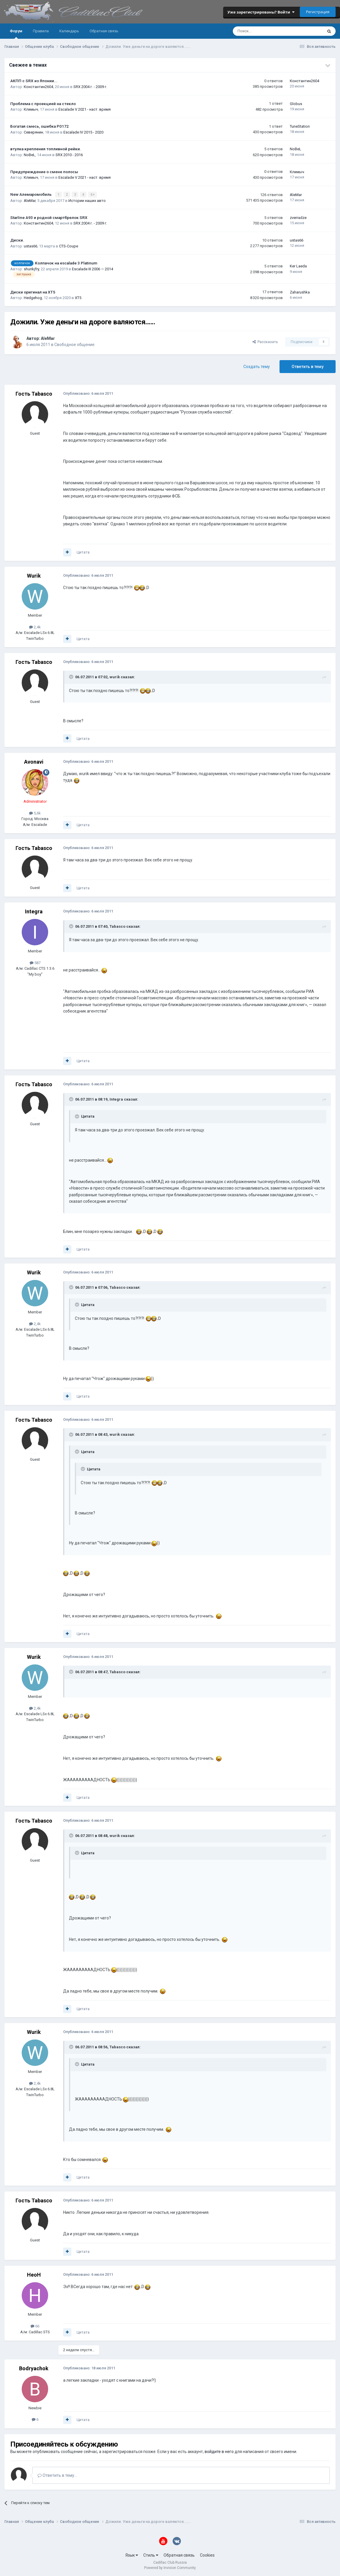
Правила (41, 31)
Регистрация (317, 11)
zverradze (298, 217)
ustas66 (30, 246)
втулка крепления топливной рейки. (45, 148)
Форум (16, 34)
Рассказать (265, 341)
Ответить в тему (308, 366)
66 (35, 2326)
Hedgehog (33, 297)
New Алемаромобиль (31, 194)
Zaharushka (300, 292)
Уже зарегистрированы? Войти (261, 12)
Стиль (150, 2555)
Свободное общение (74, 344)
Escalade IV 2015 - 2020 (83, 132)
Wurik (34, 575)
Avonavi (33, 761)
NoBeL (29, 155)
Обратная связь (104, 31)
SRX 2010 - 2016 (69, 155)
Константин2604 (38, 87)
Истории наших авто (87, 200)
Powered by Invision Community (170, 2567)
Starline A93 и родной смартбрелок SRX (48, 217)
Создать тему (256, 366)
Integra (34, 911)
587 (35, 962)
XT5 (78, 297)
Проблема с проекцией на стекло (43, 103)
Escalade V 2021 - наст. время (84, 109)
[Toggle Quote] (71, 676)
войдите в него (219, 2451)
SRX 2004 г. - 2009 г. (90, 87)
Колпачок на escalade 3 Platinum (66, 262)
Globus (296, 104)
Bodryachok (33, 2368)
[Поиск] (262, 31)
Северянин (33, 132)
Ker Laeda (298, 266)
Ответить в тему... (57, 2475)
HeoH (34, 2275)
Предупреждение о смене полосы (44, 171)
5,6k (35, 813)
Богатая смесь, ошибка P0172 (39, 126)
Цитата (83, 552)
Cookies (207, 2555)
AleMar (30, 200)
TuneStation (300, 126)
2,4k (35, 627)
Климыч (31, 109)
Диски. (17, 239)
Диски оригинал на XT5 (32, 291)
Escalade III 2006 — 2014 (92, 268)
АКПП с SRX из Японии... (34, 80)
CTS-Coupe (68, 246)
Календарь (69, 31)
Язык (131, 2555)
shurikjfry (31, 268)
